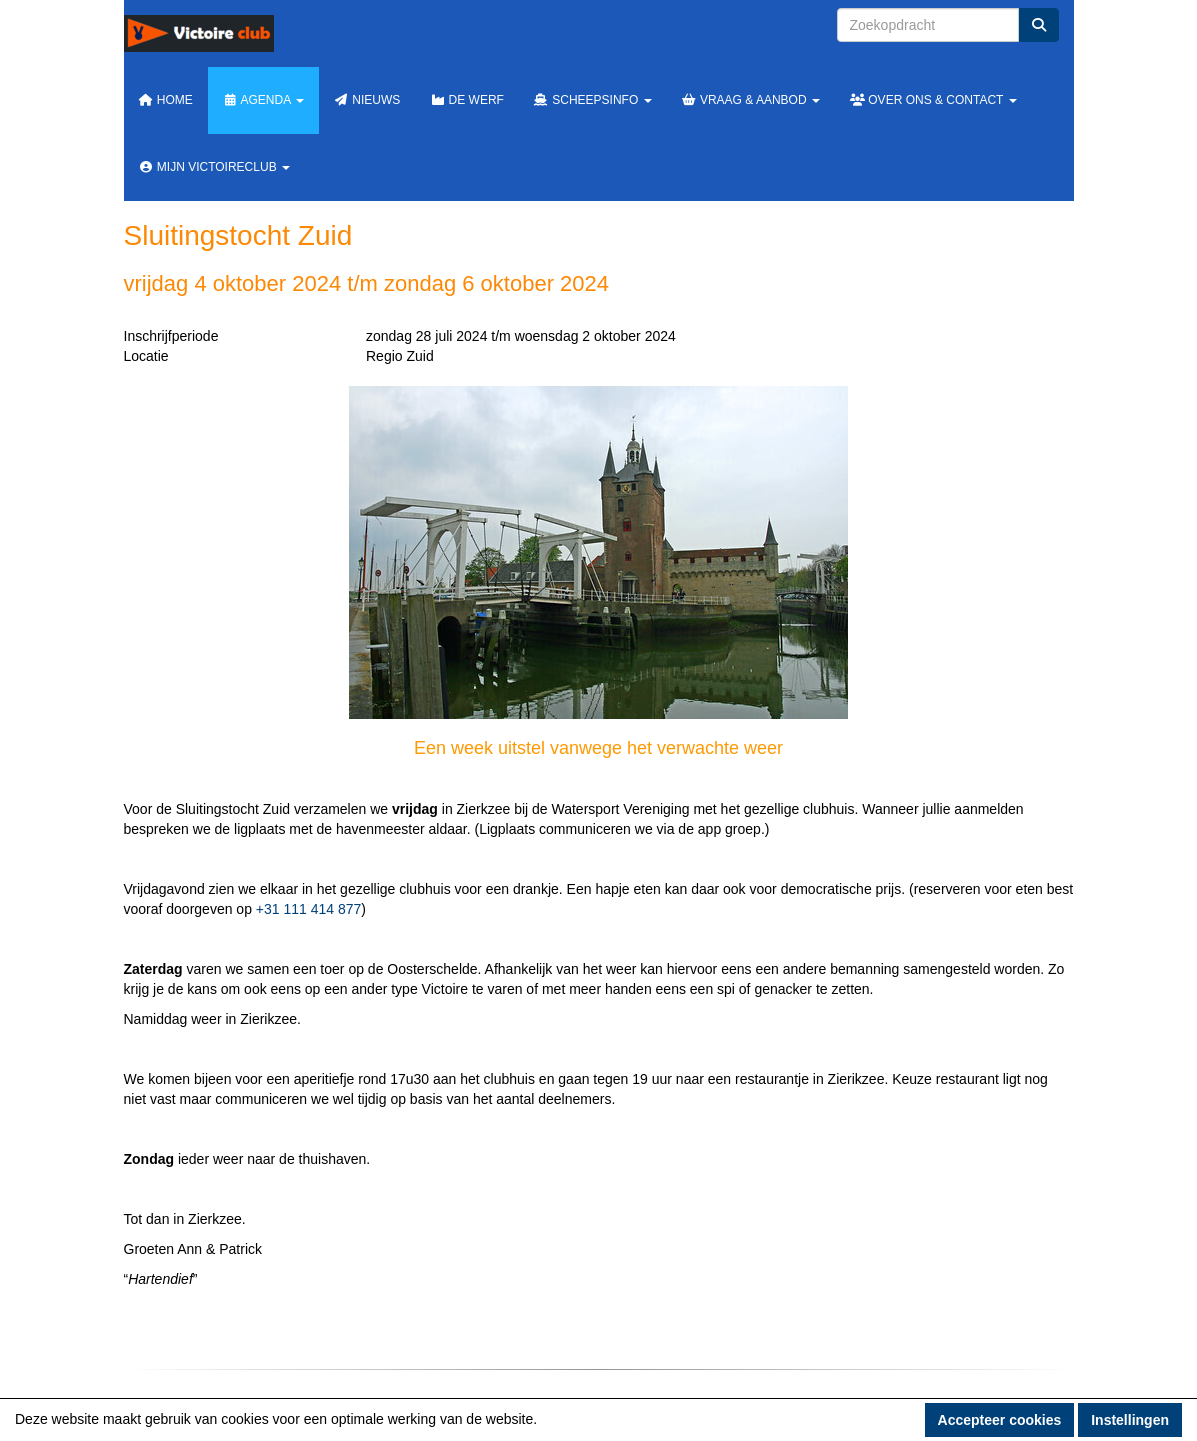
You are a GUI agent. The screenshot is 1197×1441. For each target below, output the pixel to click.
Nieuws (367, 100)
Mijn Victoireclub (214, 167)
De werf (467, 100)
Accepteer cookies (1000, 1420)
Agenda (263, 100)
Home (166, 100)
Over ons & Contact (933, 100)
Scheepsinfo (593, 100)
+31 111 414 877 (309, 909)
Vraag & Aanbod (751, 100)
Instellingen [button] (1130, 1420)
